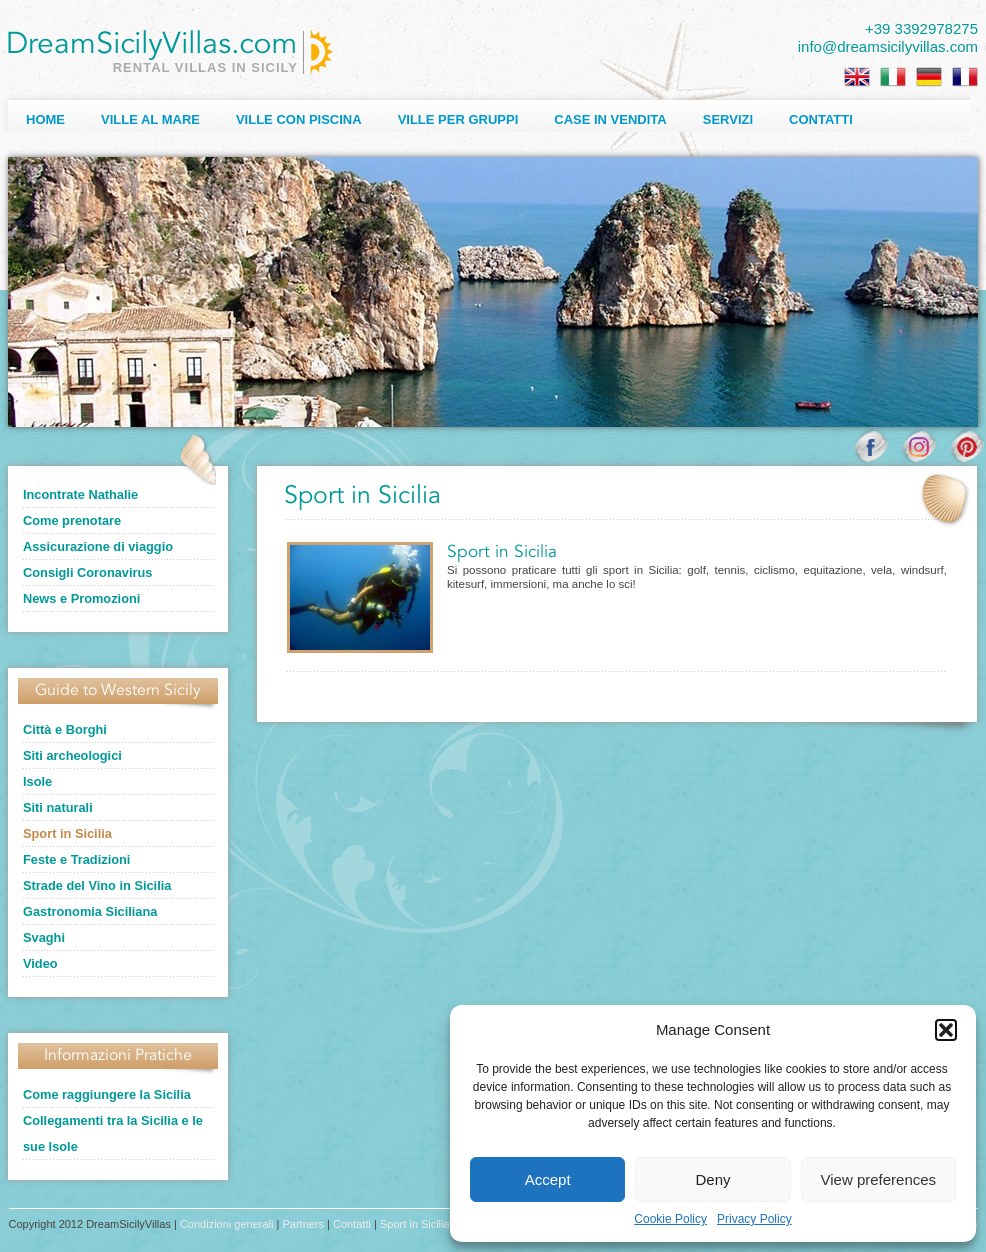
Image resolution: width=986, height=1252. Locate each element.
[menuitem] (857, 77)
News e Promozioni (81, 598)
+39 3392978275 (921, 28)
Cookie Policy (670, 1219)
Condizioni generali (227, 1224)
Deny (712, 1179)
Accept (548, 1179)
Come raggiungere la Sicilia (107, 1094)
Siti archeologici (72, 755)
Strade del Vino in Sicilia (97, 885)
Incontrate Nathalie (80, 494)
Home (45, 119)
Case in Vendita (610, 119)
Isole (37, 781)
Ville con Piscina (299, 119)
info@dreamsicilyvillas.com (888, 46)
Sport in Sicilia (67, 833)
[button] (946, 1030)
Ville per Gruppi (458, 119)
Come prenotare (72, 520)
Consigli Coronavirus (87, 572)
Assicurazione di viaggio (98, 546)
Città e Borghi (65, 729)
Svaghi (44, 937)
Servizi (728, 119)
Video (40, 963)
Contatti (821, 119)
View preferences (879, 1179)
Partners (303, 1224)
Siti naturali (58, 807)
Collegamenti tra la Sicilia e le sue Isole (113, 1133)
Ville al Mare (150, 119)
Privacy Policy (754, 1219)
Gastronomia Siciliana (90, 911)
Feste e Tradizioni (76, 859)
